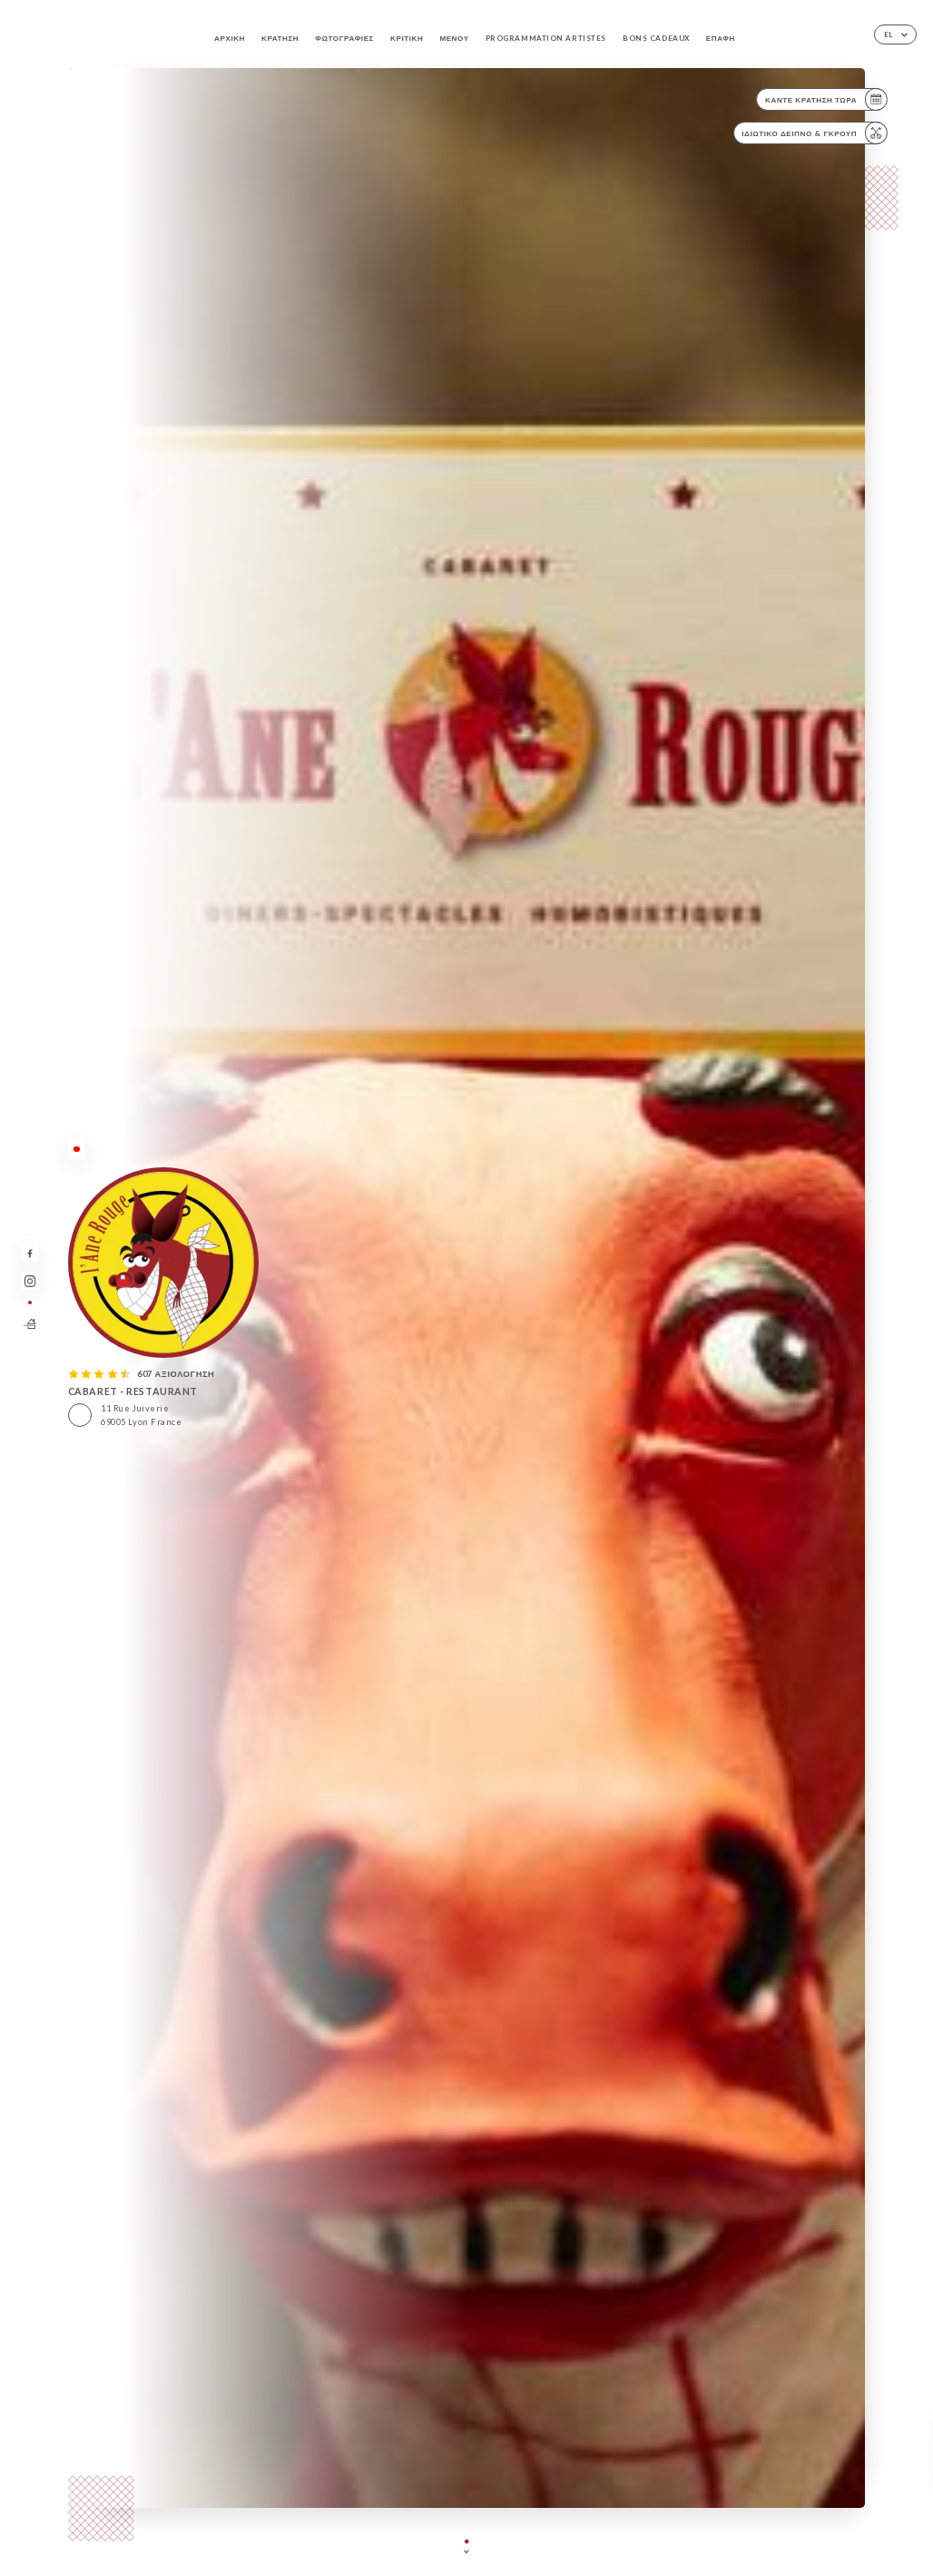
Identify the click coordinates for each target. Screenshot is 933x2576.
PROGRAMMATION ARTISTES (546, 38)
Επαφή (720, 38)
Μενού (453, 38)
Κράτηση (280, 38)
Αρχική (229, 38)
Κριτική (406, 38)
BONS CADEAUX (656, 38)
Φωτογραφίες (344, 38)
